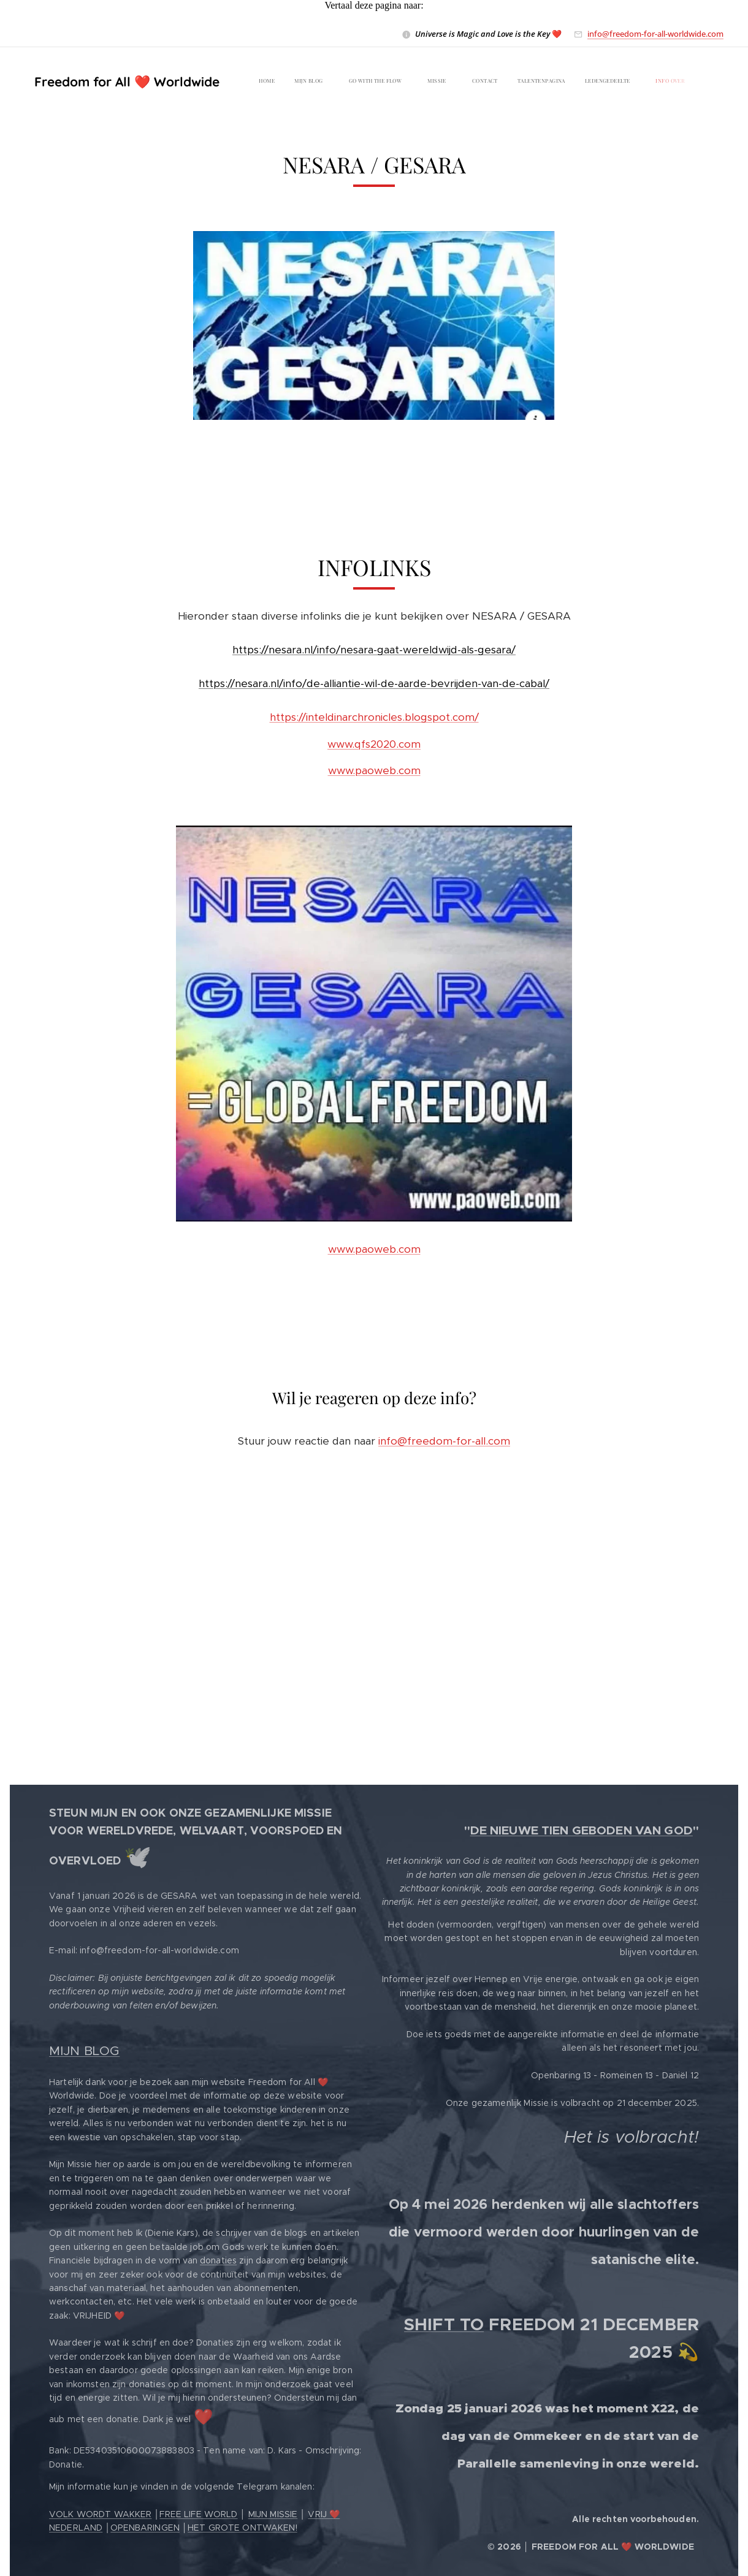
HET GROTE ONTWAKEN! (242, 2527)
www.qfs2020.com (374, 744)
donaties (218, 2260)
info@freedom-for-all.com (444, 1441)
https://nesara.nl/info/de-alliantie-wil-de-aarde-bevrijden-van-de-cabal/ (374, 684)
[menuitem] (438, 82)
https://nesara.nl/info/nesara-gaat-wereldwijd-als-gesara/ (374, 650)
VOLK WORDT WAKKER (100, 2514)
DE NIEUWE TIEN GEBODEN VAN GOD (581, 1830)
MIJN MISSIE (273, 2514)
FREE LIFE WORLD (198, 2514)
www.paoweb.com (374, 771)
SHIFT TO (444, 2324)
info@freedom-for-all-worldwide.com (655, 33)
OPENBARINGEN (145, 2527)
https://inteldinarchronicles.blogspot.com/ (374, 717)
